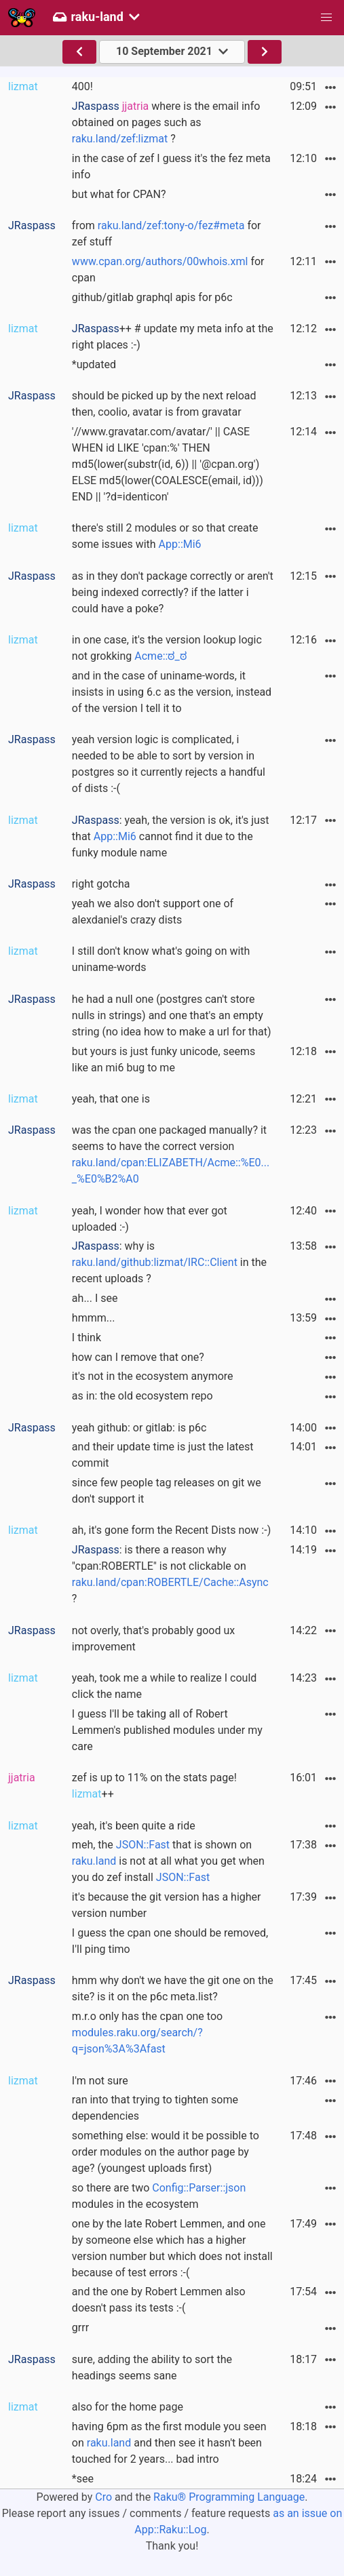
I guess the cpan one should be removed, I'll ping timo (170, 1941)
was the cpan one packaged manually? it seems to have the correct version (170, 1154)
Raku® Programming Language (229, 2497)
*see (83, 2478)
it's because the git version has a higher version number (166, 1905)
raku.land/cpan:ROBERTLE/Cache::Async (170, 1582)
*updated (94, 364)
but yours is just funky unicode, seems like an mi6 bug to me (163, 1059)
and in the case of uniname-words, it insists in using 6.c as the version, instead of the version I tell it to (171, 692)
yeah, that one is (111, 1098)
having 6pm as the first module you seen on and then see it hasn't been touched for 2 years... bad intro (169, 2442)
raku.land (94, 1861)
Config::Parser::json (199, 2187)
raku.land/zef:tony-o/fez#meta (171, 225)
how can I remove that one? (138, 1357)
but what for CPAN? (119, 194)
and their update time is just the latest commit (163, 1454)
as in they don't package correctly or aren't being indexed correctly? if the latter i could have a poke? (172, 592)
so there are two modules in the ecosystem (159, 2196)
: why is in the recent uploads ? (169, 1262)
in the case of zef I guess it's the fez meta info (171, 166)
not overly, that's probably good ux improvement (153, 1638)
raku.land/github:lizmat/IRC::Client (154, 1262)
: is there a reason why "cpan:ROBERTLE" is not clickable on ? (170, 1574)
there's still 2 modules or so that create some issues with (165, 536)
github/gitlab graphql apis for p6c (152, 297)
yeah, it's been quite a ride (133, 1825)
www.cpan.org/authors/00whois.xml (160, 261)
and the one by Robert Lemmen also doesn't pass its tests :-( (159, 2299)
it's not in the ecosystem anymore (152, 1376)
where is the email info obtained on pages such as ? (166, 122)
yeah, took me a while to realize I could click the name (164, 1686)
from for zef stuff (166, 233)
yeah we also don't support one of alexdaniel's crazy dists (152, 911)
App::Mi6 (180, 544)
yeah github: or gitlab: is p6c (139, 1427)
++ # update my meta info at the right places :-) (172, 336)
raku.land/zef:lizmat (120, 138)
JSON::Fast (143, 1844)
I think (86, 1337)
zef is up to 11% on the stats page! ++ (154, 1785)
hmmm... (93, 1317)
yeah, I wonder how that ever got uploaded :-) (149, 1218)
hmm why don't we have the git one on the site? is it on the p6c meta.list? (172, 1988)
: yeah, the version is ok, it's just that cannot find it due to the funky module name (170, 836)
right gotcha (101, 883)
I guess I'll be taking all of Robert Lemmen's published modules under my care (167, 1730)
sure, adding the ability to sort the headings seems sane (152, 2367)
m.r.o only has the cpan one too (147, 2032)
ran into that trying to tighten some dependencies (155, 2107)
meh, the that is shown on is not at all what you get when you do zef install (168, 1861)
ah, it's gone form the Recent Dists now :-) (171, 1530)
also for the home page (127, 2406)
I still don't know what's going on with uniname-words (161, 959)
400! (82, 86)
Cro (103, 2497)
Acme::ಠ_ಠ (160, 656)
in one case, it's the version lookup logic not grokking (167, 647)
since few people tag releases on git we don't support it (166, 1490)
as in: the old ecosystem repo (142, 1395)
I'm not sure (100, 2080)
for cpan (168, 269)
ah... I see (95, 1298)
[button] (326, 17)
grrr (80, 2327)
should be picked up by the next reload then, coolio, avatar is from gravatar (164, 403)
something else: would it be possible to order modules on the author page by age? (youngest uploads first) (165, 2152)
